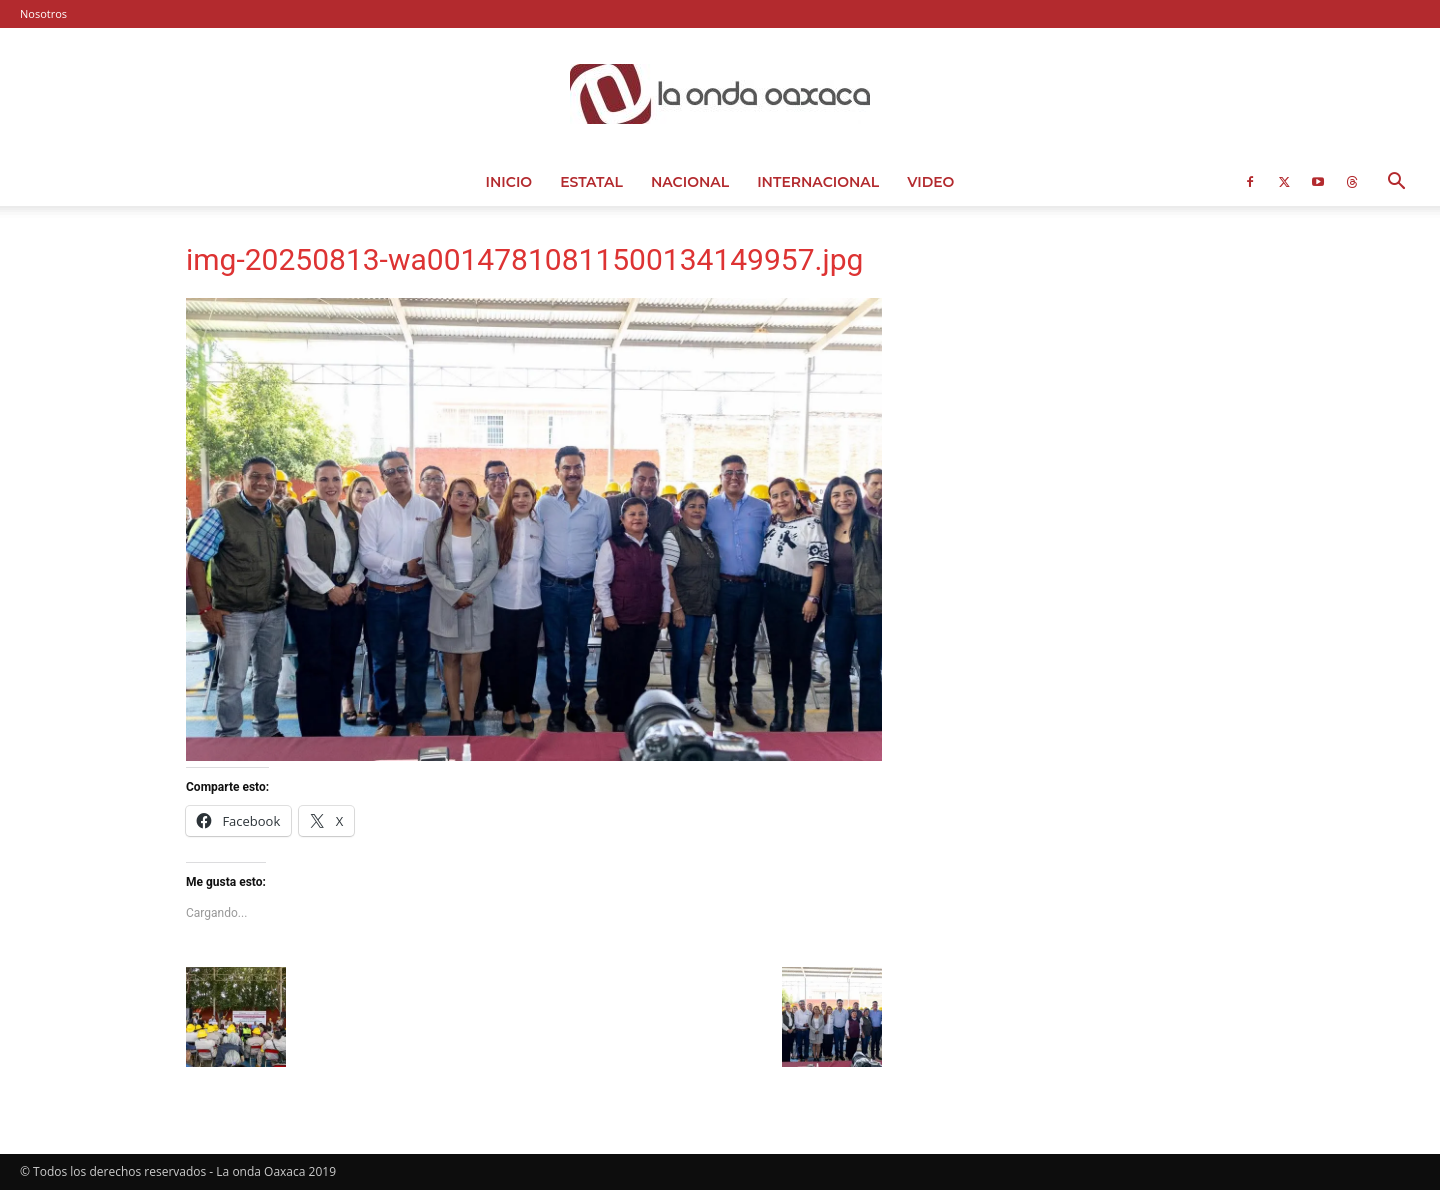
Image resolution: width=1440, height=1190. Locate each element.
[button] (1396, 183)
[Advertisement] (1092, 375)
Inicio (509, 182)
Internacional (818, 182)
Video (930, 182)
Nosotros (43, 13)
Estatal (591, 182)
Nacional (690, 182)
